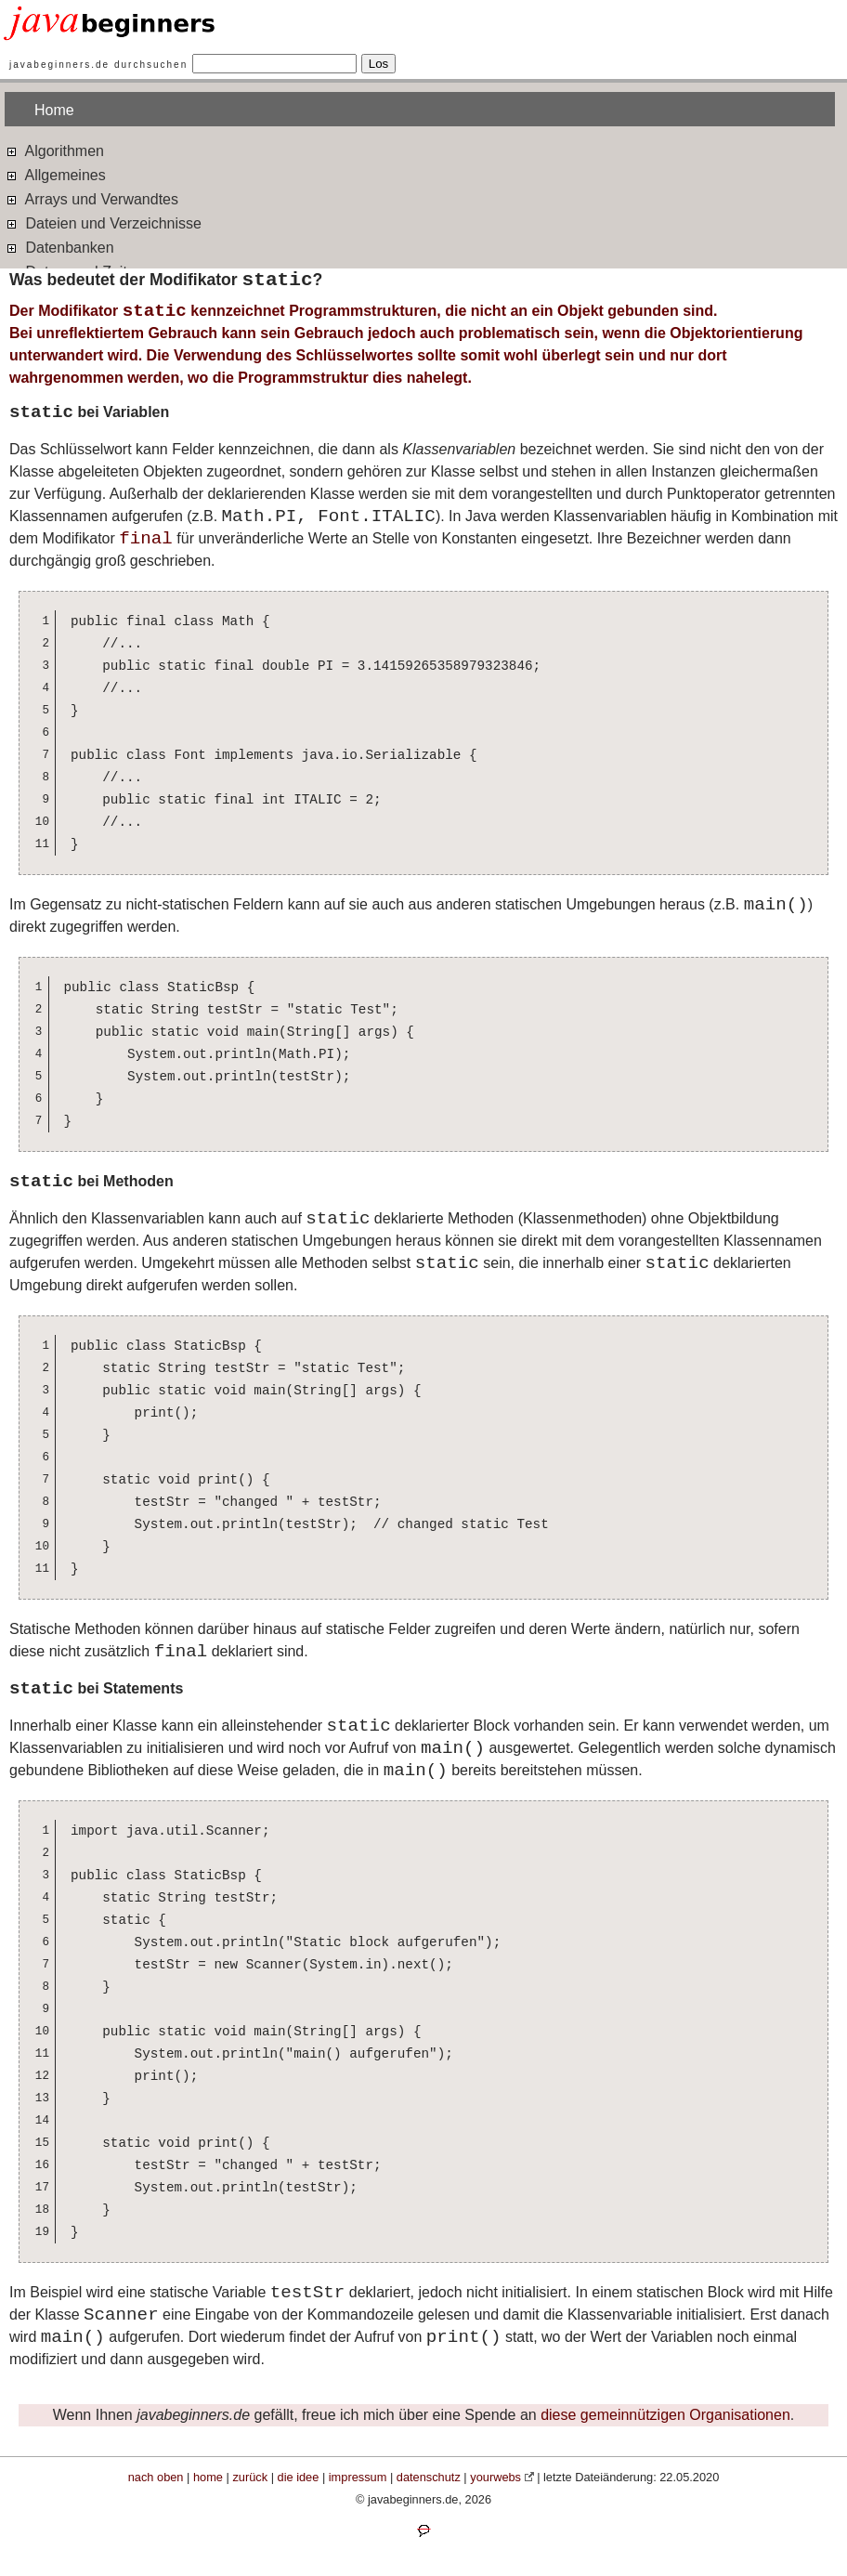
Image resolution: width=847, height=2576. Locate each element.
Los (379, 64)
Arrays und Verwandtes (91, 198)
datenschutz (429, 2477)
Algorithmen (54, 150)
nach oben (156, 2477)
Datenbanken (59, 246)
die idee (298, 2477)
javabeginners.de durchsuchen (98, 64)
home (208, 2477)
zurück (249, 2477)
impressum (358, 2477)
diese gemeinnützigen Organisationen (665, 2415)
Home (54, 110)
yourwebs (495, 2477)
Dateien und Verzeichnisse (103, 222)
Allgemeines (55, 174)
